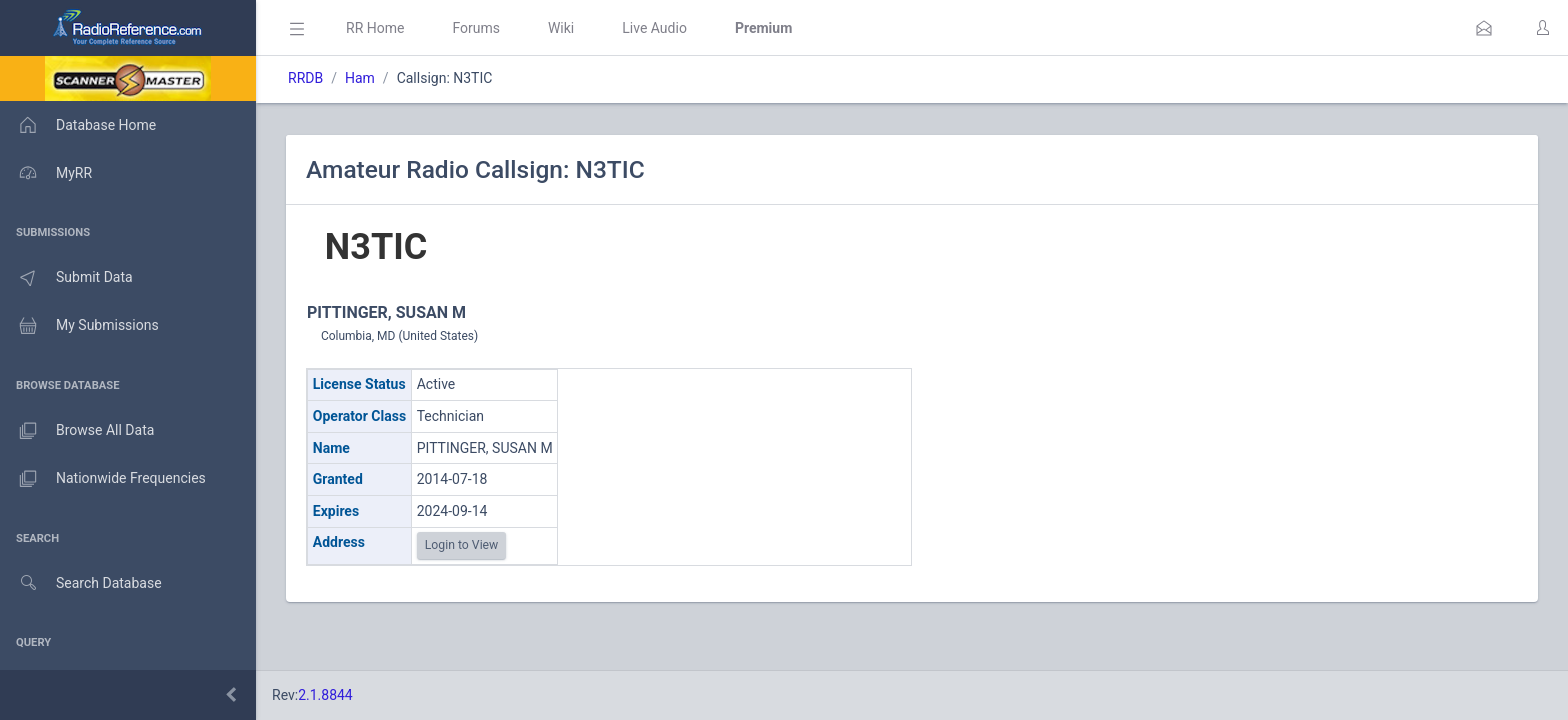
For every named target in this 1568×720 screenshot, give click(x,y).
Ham (360, 78)
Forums (476, 28)
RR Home (375, 28)
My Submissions (79, 326)
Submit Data (66, 278)
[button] (1484, 28)
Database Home (78, 125)
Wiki (561, 28)
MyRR (46, 173)
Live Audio (654, 28)
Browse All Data (77, 431)
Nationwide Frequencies (103, 479)
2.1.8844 (325, 695)
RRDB (305, 78)
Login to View (462, 545)
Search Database (81, 583)
